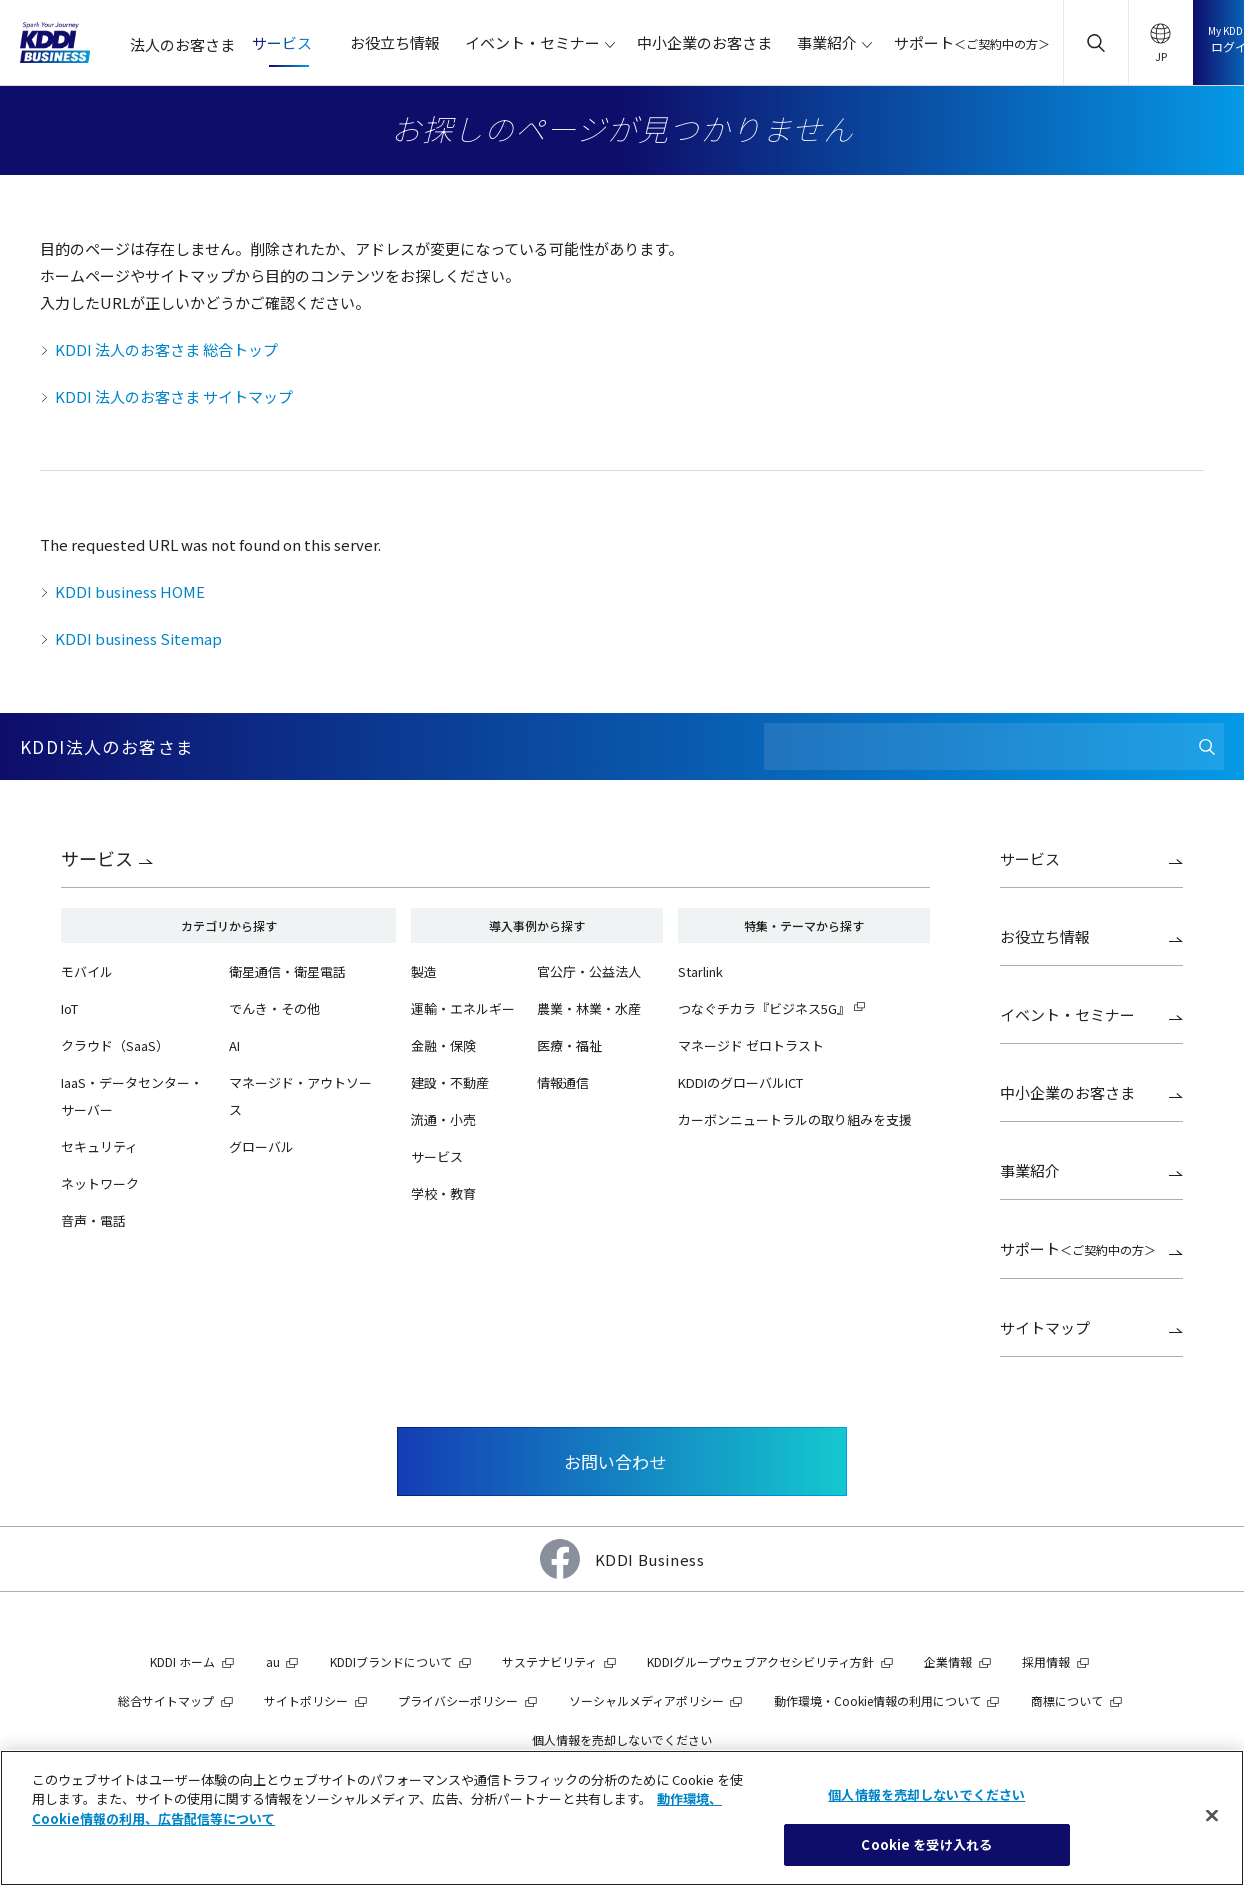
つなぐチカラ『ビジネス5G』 (764, 1008)
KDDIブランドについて (391, 1661)
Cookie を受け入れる (926, 1844)
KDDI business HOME (130, 591)
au (273, 1661)
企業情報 (948, 1661)
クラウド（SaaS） (115, 1045)
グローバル (261, 1146)
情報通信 (563, 1082)
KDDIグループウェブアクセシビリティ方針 (760, 1661)
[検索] (1206, 746)
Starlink (700, 971)
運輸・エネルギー (463, 1008)
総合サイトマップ (166, 1700)
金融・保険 (443, 1045)
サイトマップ (1045, 1327)
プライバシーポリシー (458, 1700)
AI (234, 1045)
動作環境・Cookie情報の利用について (877, 1700)
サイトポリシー (306, 1700)
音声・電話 (93, 1220)
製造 (424, 971)
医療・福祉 (569, 1045)
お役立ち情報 (1045, 936)
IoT (69, 1008)
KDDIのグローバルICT (740, 1082)
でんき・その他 (274, 1008)
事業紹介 (1030, 1170)
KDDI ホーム (182, 1661)
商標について (1067, 1700)
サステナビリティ (549, 1661)
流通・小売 (443, 1119)
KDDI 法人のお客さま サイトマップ (174, 396)
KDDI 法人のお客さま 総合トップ (166, 349)
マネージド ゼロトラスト (751, 1045)
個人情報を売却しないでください (622, 1739)
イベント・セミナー (1067, 1014)
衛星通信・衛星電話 (287, 971)
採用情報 (1046, 1661)
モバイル (87, 971)
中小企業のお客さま (1067, 1092)
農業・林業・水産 (589, 1008)
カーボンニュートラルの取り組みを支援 (795, 1119)
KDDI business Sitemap (138, 638)
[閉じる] (1212, 1815)
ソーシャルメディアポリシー (646, 1700)
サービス (97, 858)
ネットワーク (100, 1183)
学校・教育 (443, 1193)
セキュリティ (99, 1146)
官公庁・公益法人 (589, 971)
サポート (1078, 1248)
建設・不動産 (450, 1082)
